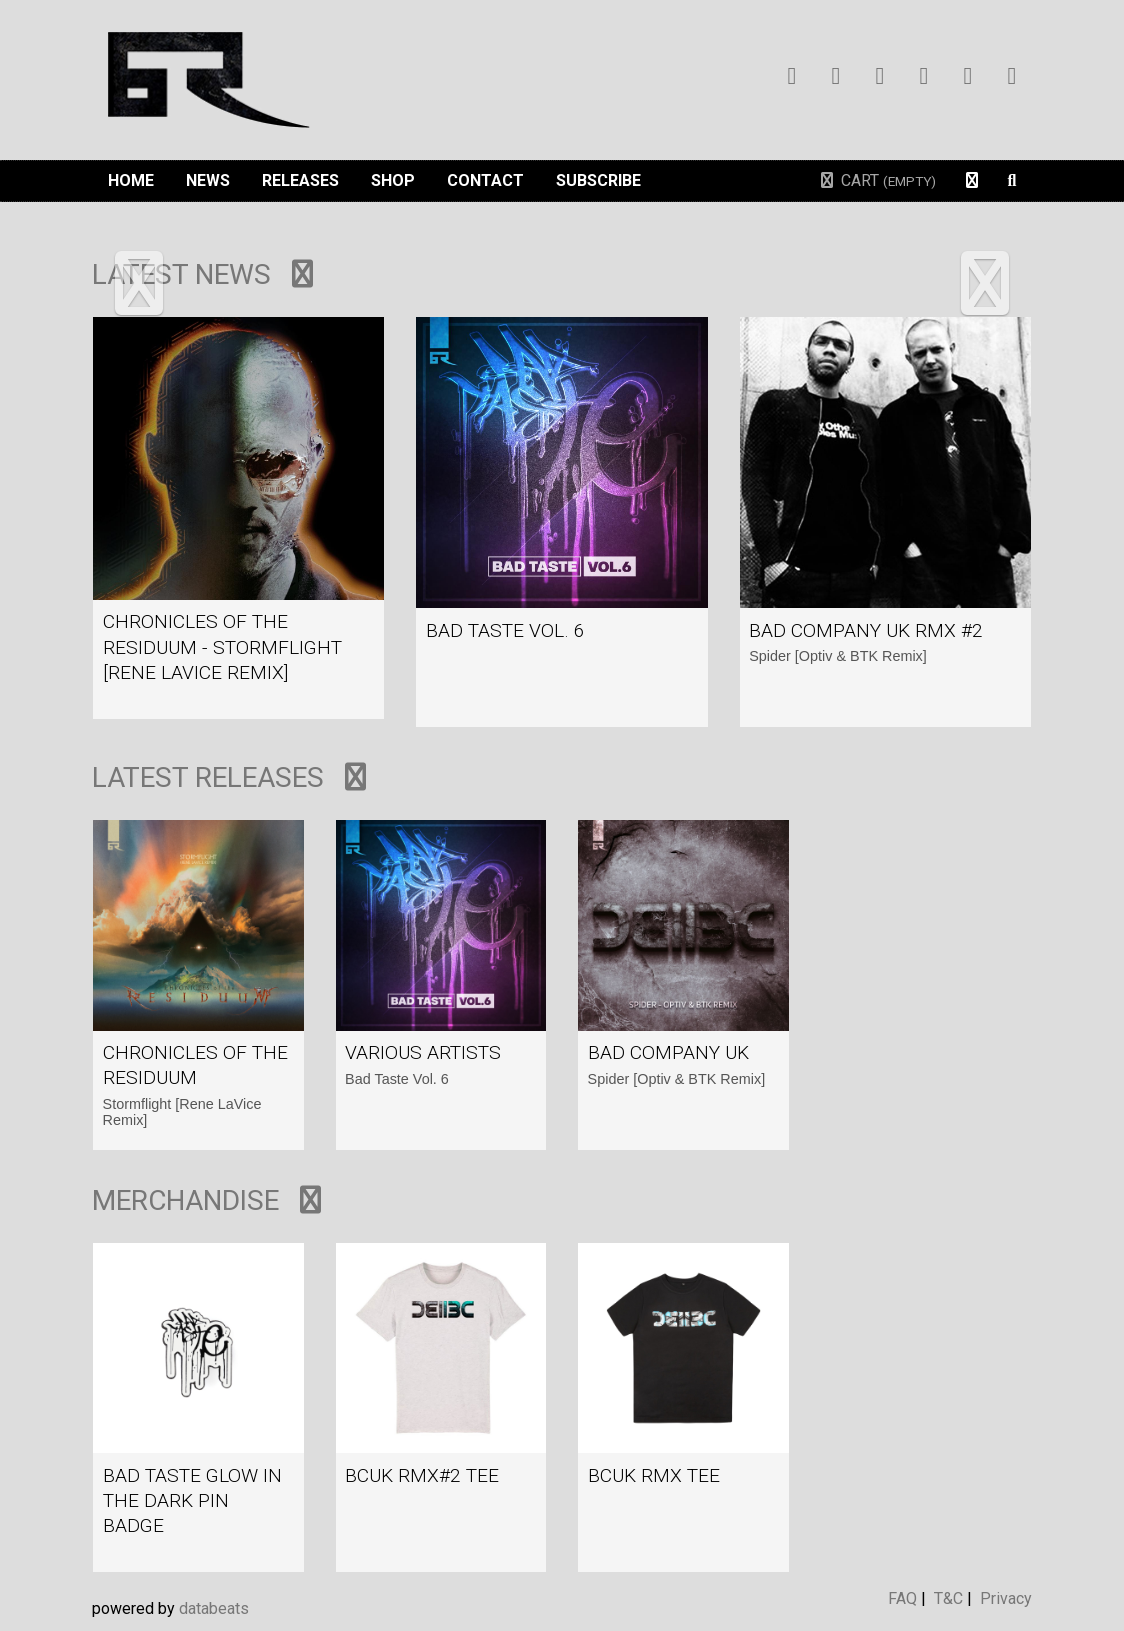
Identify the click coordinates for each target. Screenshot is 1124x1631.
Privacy (1006, 1598)
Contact (485, 180)
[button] (139, 285)
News (208, 180)
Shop (393, 180)
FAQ (902, 1598)
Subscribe (598, 180)
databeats (214, 1608)
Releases (300, 180)
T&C (948, 1598)
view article (238, 518)
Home (131, 180)
